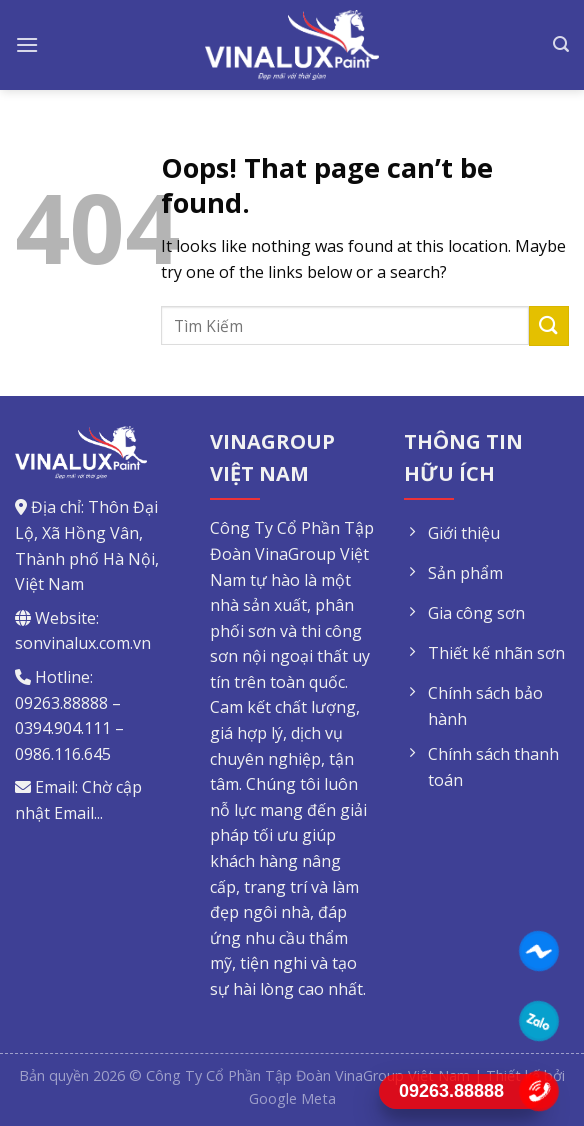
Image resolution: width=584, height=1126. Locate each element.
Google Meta (292, 1098)
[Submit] (549, 325)
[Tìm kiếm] (561, 44)
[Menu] (27, 44)
